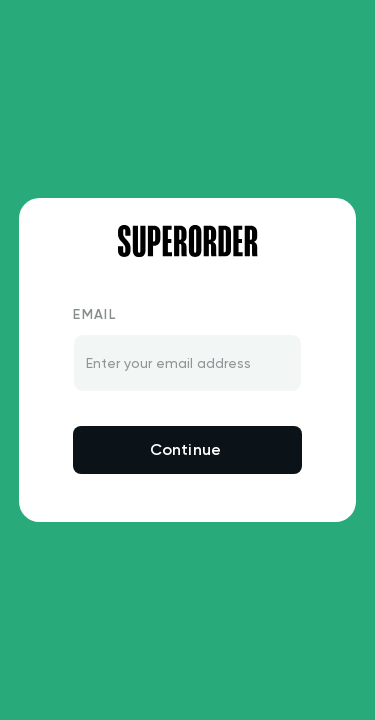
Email (95, 314)
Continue (185, 449)
